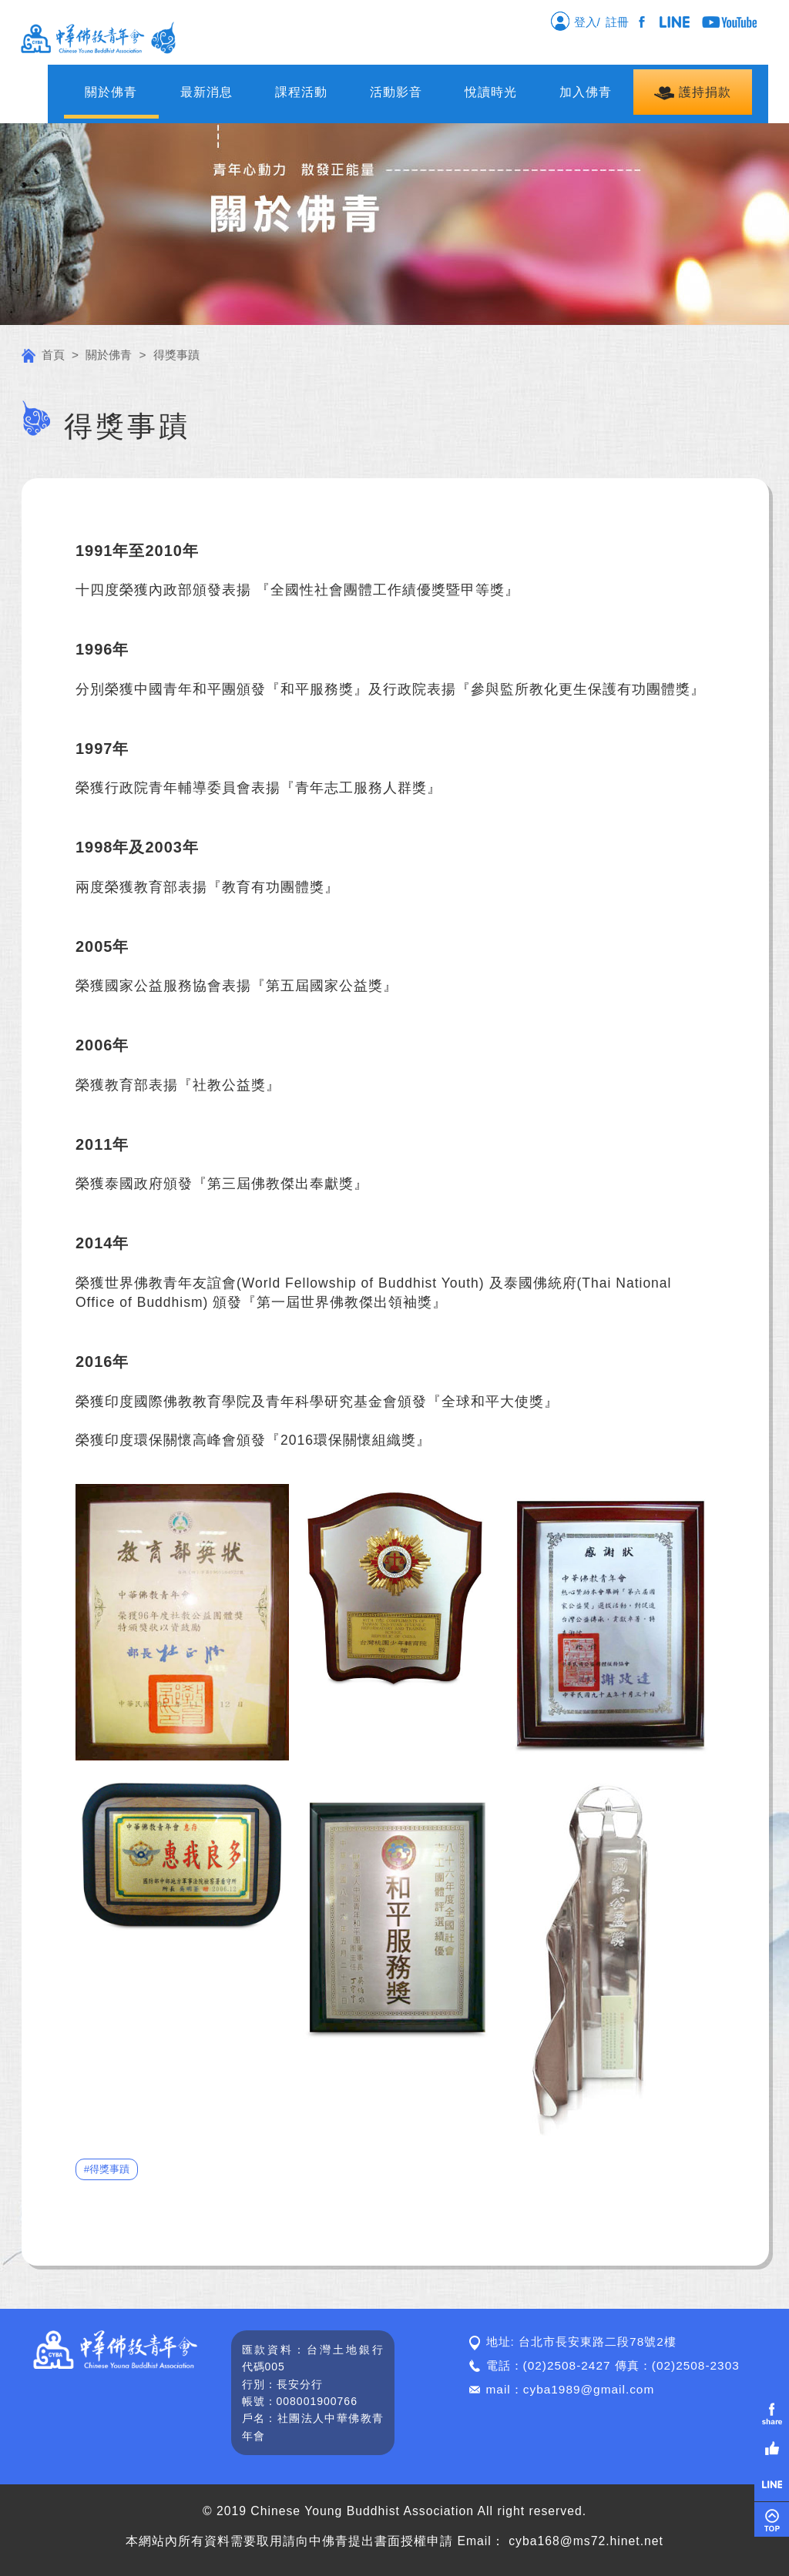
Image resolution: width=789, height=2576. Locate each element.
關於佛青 (111, 92)
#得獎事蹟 (106, 2169)
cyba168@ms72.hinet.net (586, 2541)
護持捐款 (692, 92)
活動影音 (396, 92)
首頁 (43, 354)
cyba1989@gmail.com (589, 2389)
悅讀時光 (491, 92)
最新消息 (206, 92)
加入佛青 (585, 92)
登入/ (575, 21)
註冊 (620, 21)
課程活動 (301, 92)
